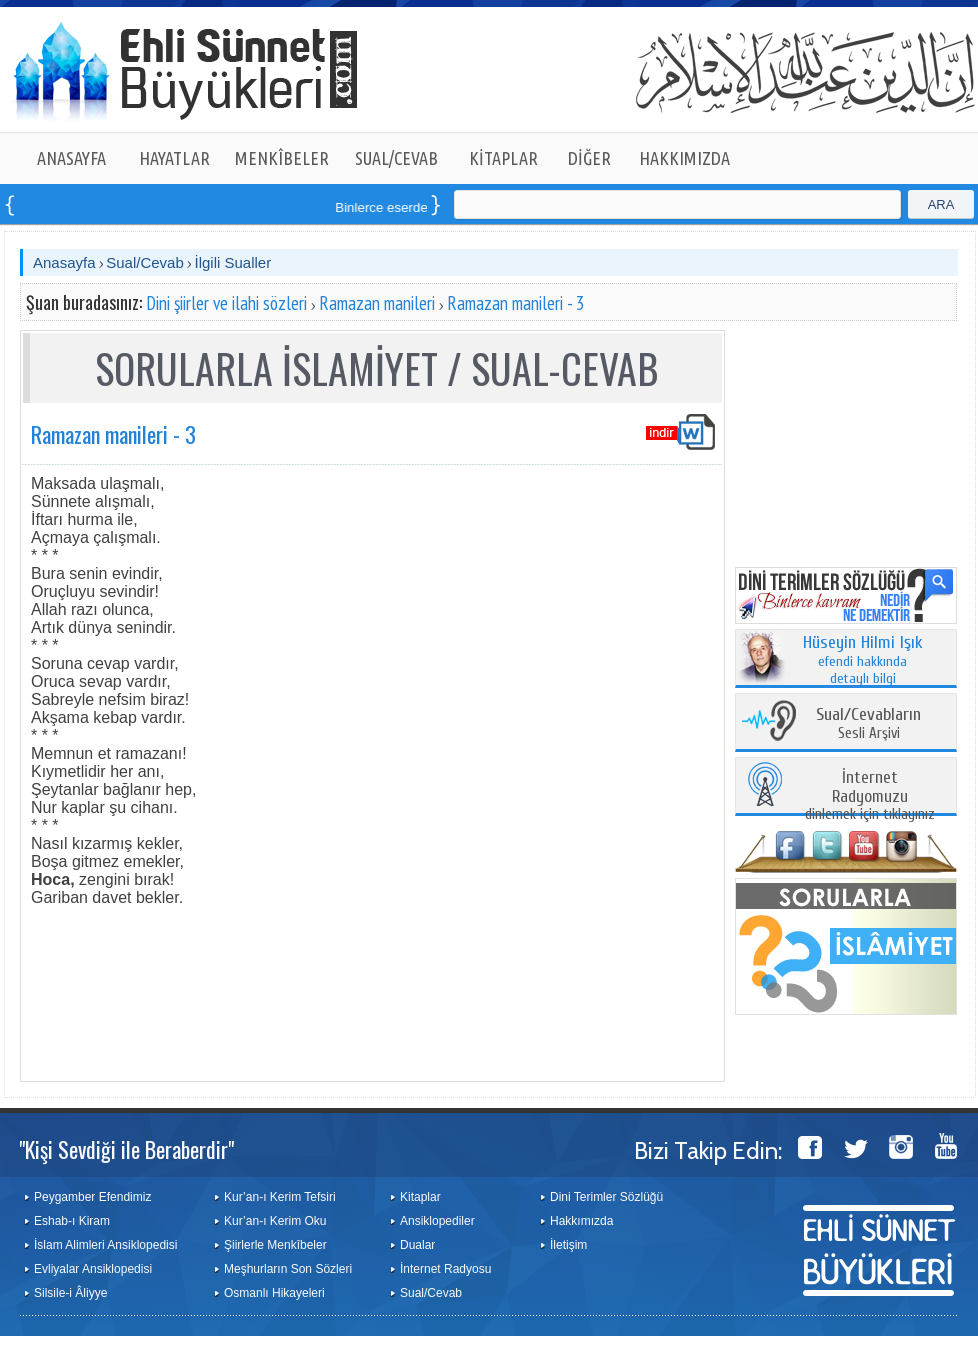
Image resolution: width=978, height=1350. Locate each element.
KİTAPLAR (503, 158)
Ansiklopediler (437, 1221)
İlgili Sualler (232, 262)
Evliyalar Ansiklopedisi (93, 1269)
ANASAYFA (71, 158)
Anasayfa (64, 262)
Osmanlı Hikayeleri (274, 1293)
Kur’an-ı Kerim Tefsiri (280, 1197)
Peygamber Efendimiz (92, 1197)
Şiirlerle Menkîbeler (275, 1245)
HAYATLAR (174, 158)
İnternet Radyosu (445, 1269)
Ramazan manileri (377, 303)
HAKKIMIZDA (684, 158)
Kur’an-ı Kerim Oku (275, 1221)
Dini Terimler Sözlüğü (606, 1197)
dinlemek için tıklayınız (870, 796)
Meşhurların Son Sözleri (288, 1269)
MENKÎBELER (282, 158)
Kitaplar (420, 1197)
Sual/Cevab (145, 262)
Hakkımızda (581, 1221)
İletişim (568, 1245)
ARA (941, 204)
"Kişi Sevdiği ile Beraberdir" (126, 1149)
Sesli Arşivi (868, 724)
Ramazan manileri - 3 (516, 303)
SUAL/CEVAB (396, 158)
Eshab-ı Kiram (72, 1221)
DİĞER (589, 158)
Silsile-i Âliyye (70, 1293)
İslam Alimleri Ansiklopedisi (105, 1245)
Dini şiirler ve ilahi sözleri (226, 303)
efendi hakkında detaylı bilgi (863, 661)
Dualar (417, 1245)
